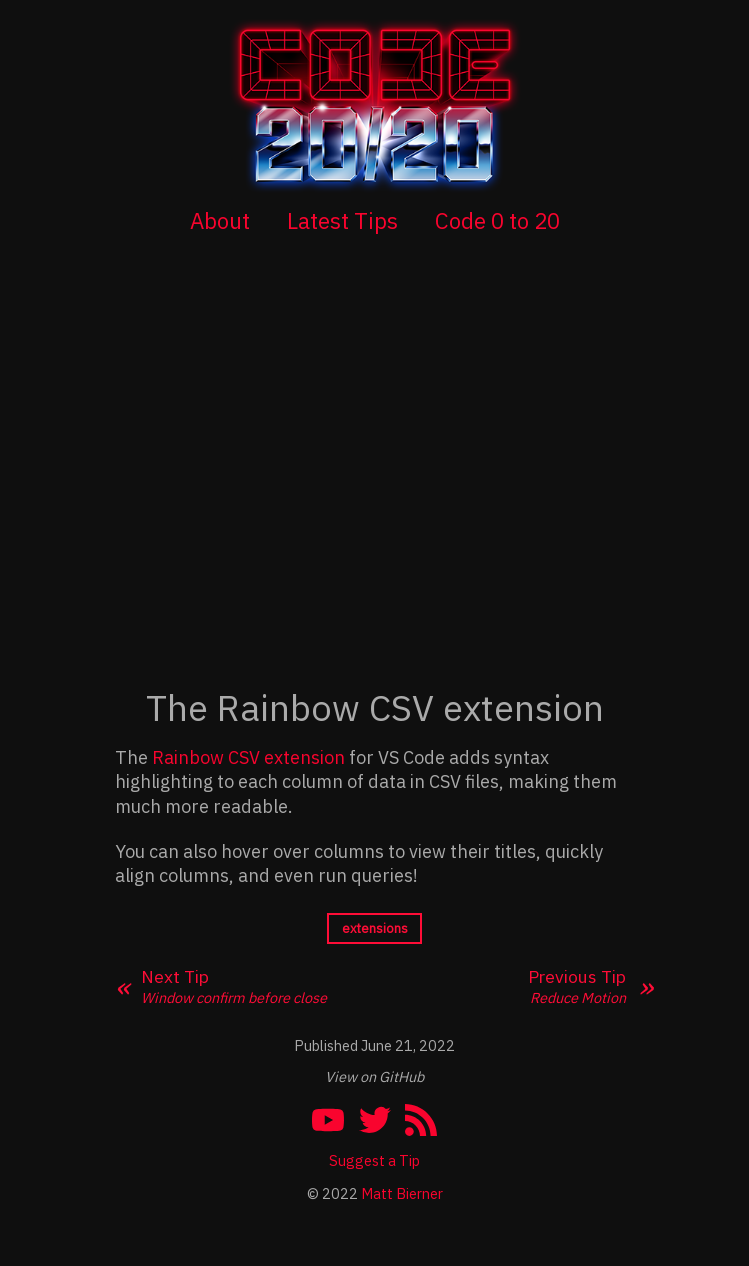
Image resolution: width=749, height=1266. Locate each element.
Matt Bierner (402, 1193)
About (220, 220)
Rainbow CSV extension (248, 757)
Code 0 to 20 (497, 220)
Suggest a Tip (374, 1160)
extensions (375, 928)
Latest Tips (342, 220)
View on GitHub (374, 1076)
